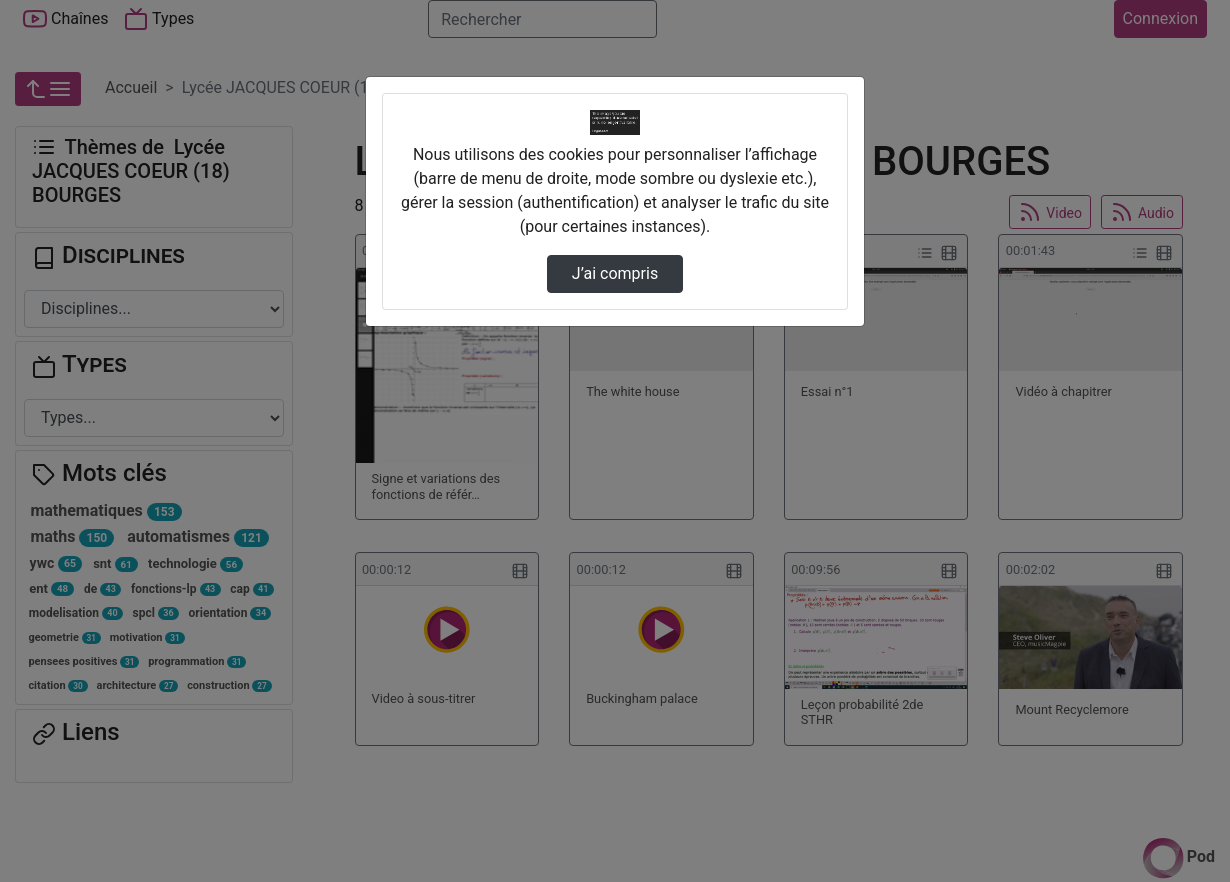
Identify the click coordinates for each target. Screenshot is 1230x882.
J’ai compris (615, 273)
